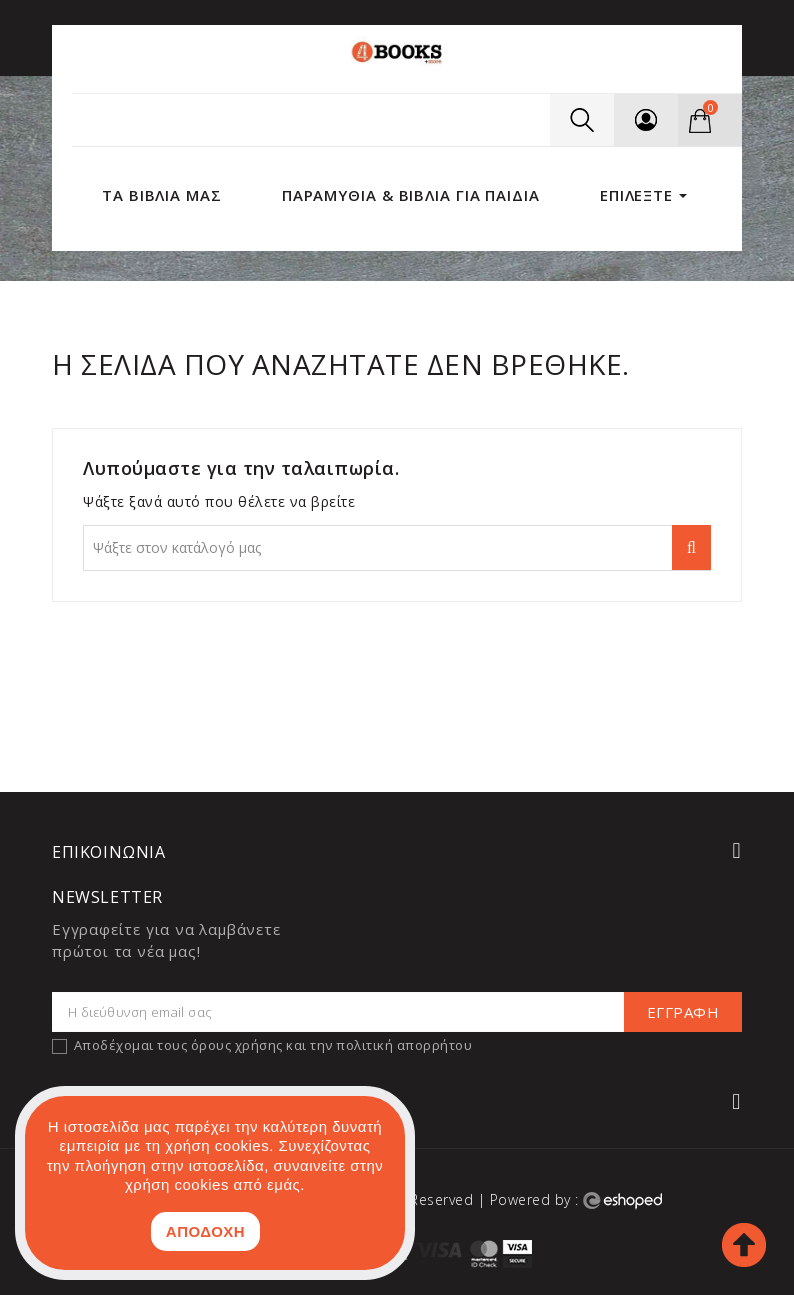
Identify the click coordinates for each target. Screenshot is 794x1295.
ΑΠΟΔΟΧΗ (205, 1231)
